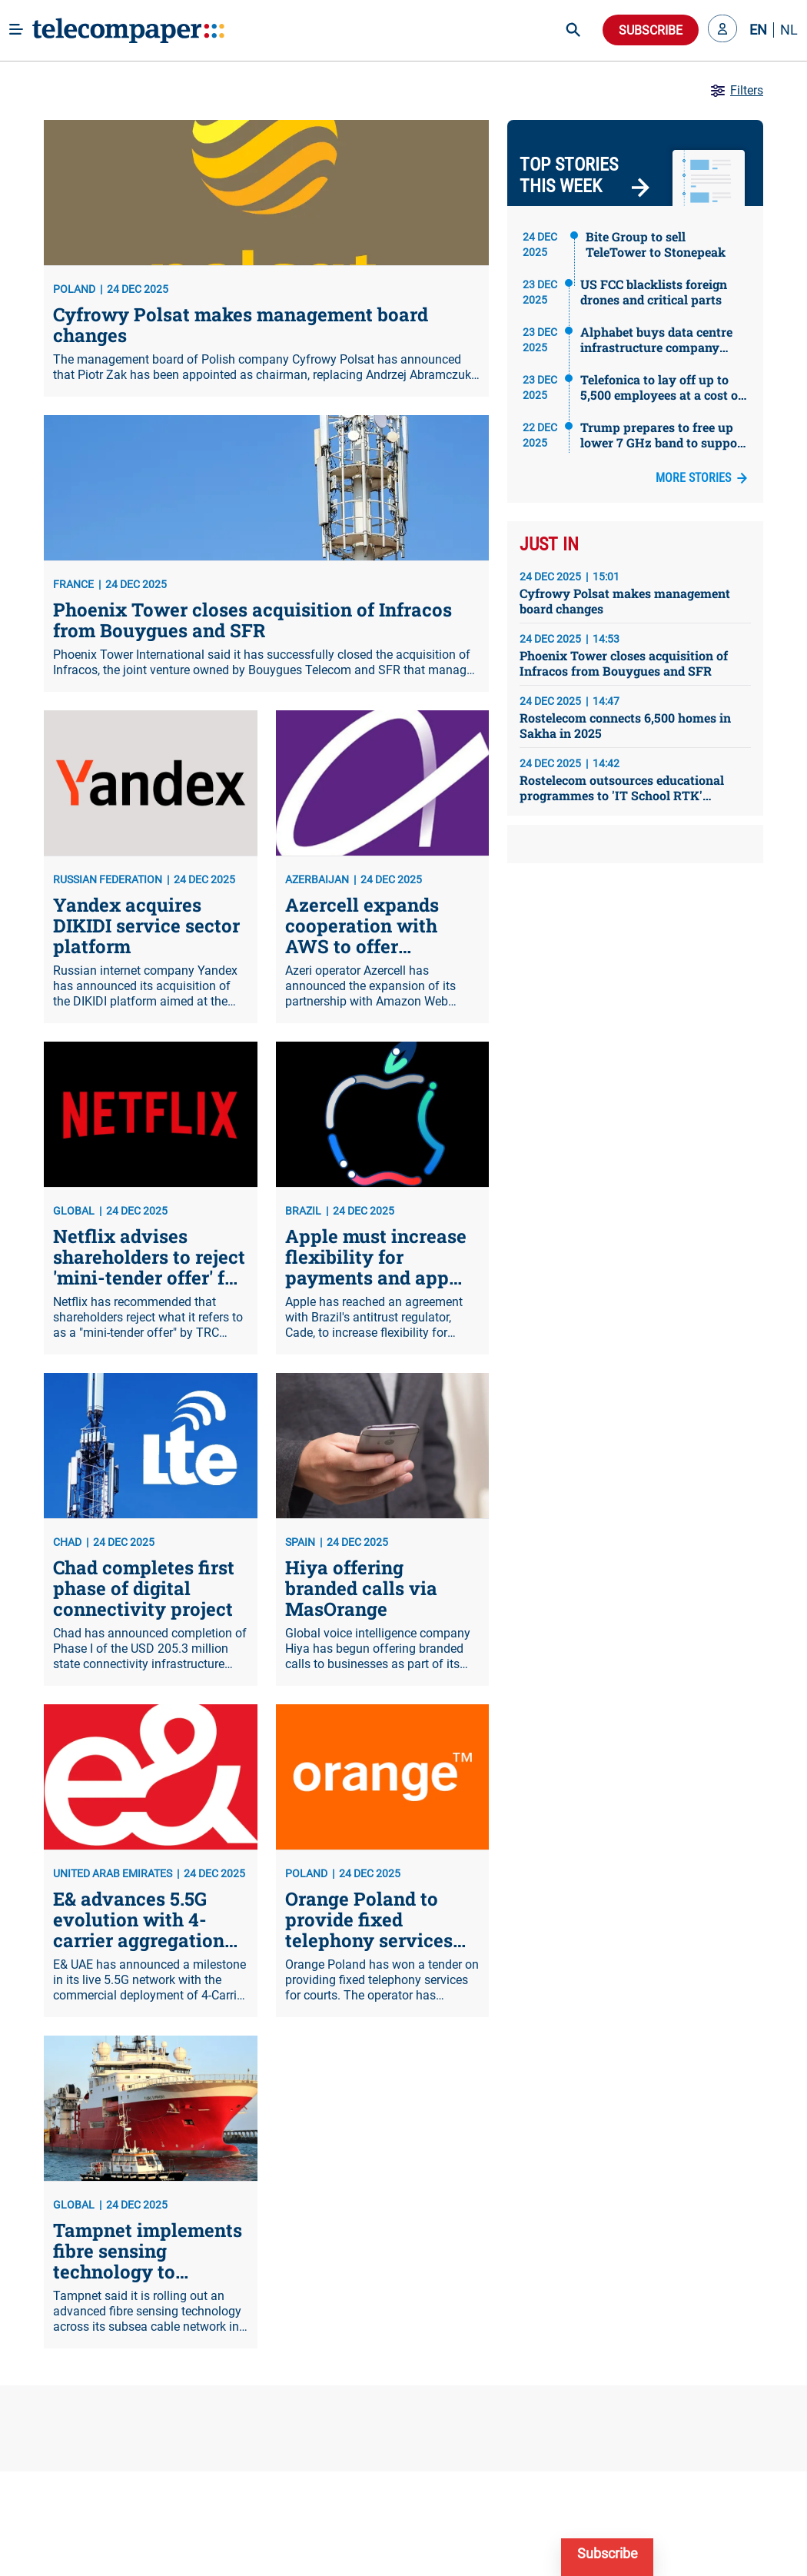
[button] (722, 30)
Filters (736, 90)
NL (789, 30)
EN (758, 30)
